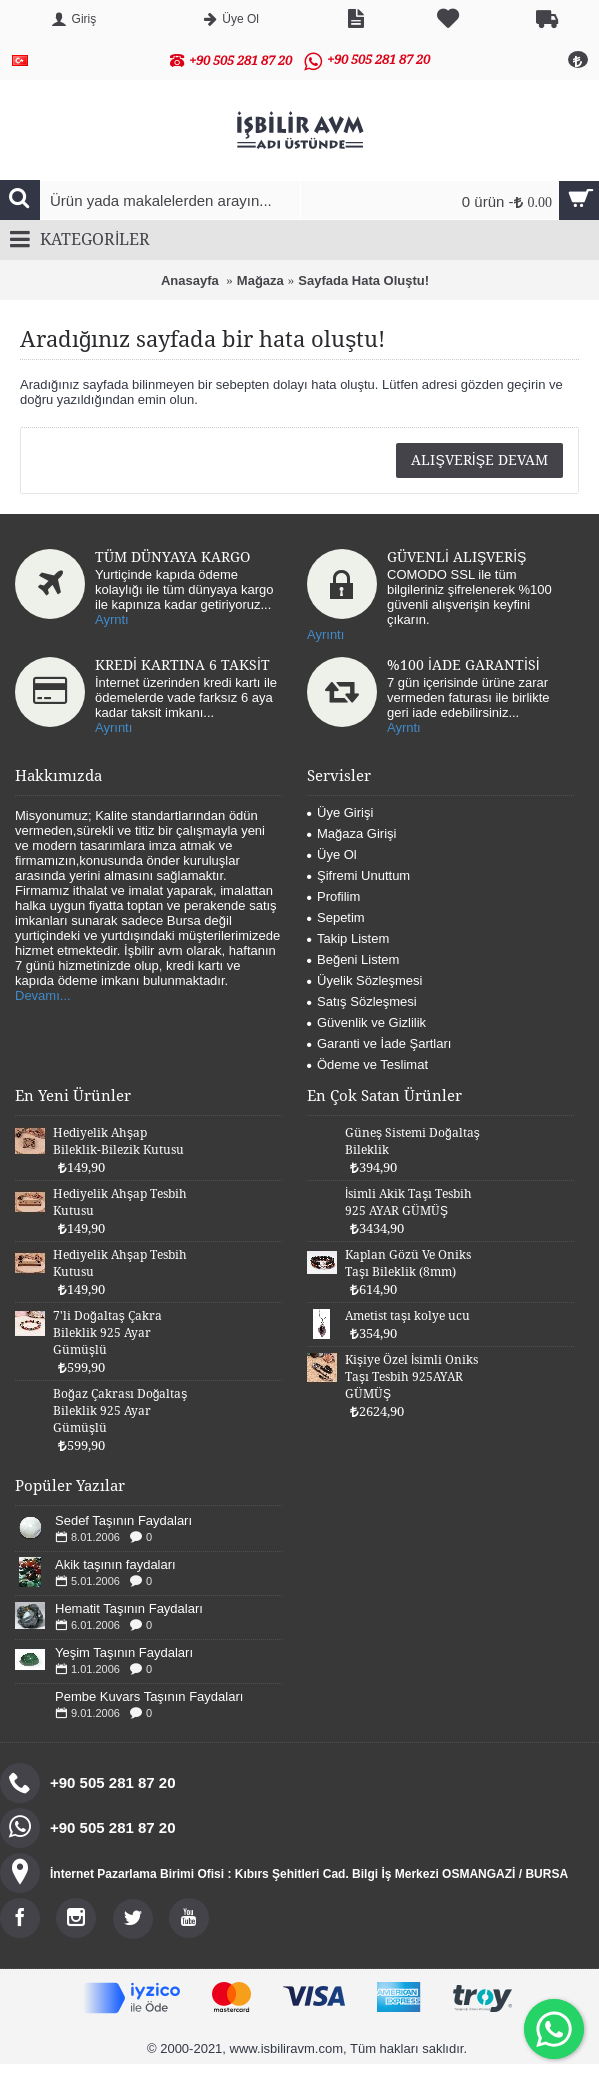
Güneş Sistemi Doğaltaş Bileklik (412, 1141)
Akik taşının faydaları (115, 1564)
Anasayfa (190, 280)
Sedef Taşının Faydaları (123, 1520)
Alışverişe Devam (479, 460)
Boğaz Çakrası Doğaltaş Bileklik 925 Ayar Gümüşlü (120, 1411)
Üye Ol (332, 854)
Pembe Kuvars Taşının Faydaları (149, 1696)
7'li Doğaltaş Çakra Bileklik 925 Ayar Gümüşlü (107, 1333)
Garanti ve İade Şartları (379, 1043)
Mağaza (260, 280)
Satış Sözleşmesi (362, 1001)
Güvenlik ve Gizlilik (366, 1022)
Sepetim (336, 917)
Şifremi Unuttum (358, 875)
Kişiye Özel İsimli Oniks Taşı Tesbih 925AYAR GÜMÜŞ (411, 1377)
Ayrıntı (325, 634)
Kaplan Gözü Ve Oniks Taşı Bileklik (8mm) (408, 1263)
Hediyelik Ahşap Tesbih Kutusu (120, 1202)
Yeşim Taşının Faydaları (124, 1652)
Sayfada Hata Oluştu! (363, 280)
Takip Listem (348, 938)
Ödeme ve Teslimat (367, 1064)
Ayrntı (112, 619)
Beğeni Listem (353, 959)
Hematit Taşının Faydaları (129, 1608)
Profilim (333, 896)
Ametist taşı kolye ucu (407, 1316)
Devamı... (43, 995)
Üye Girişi (340, 812)
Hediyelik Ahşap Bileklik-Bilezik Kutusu (118, 1141)
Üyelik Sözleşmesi (364, 980)
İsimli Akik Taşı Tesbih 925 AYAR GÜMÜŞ (408, 1202)
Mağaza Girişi (351, 833)
